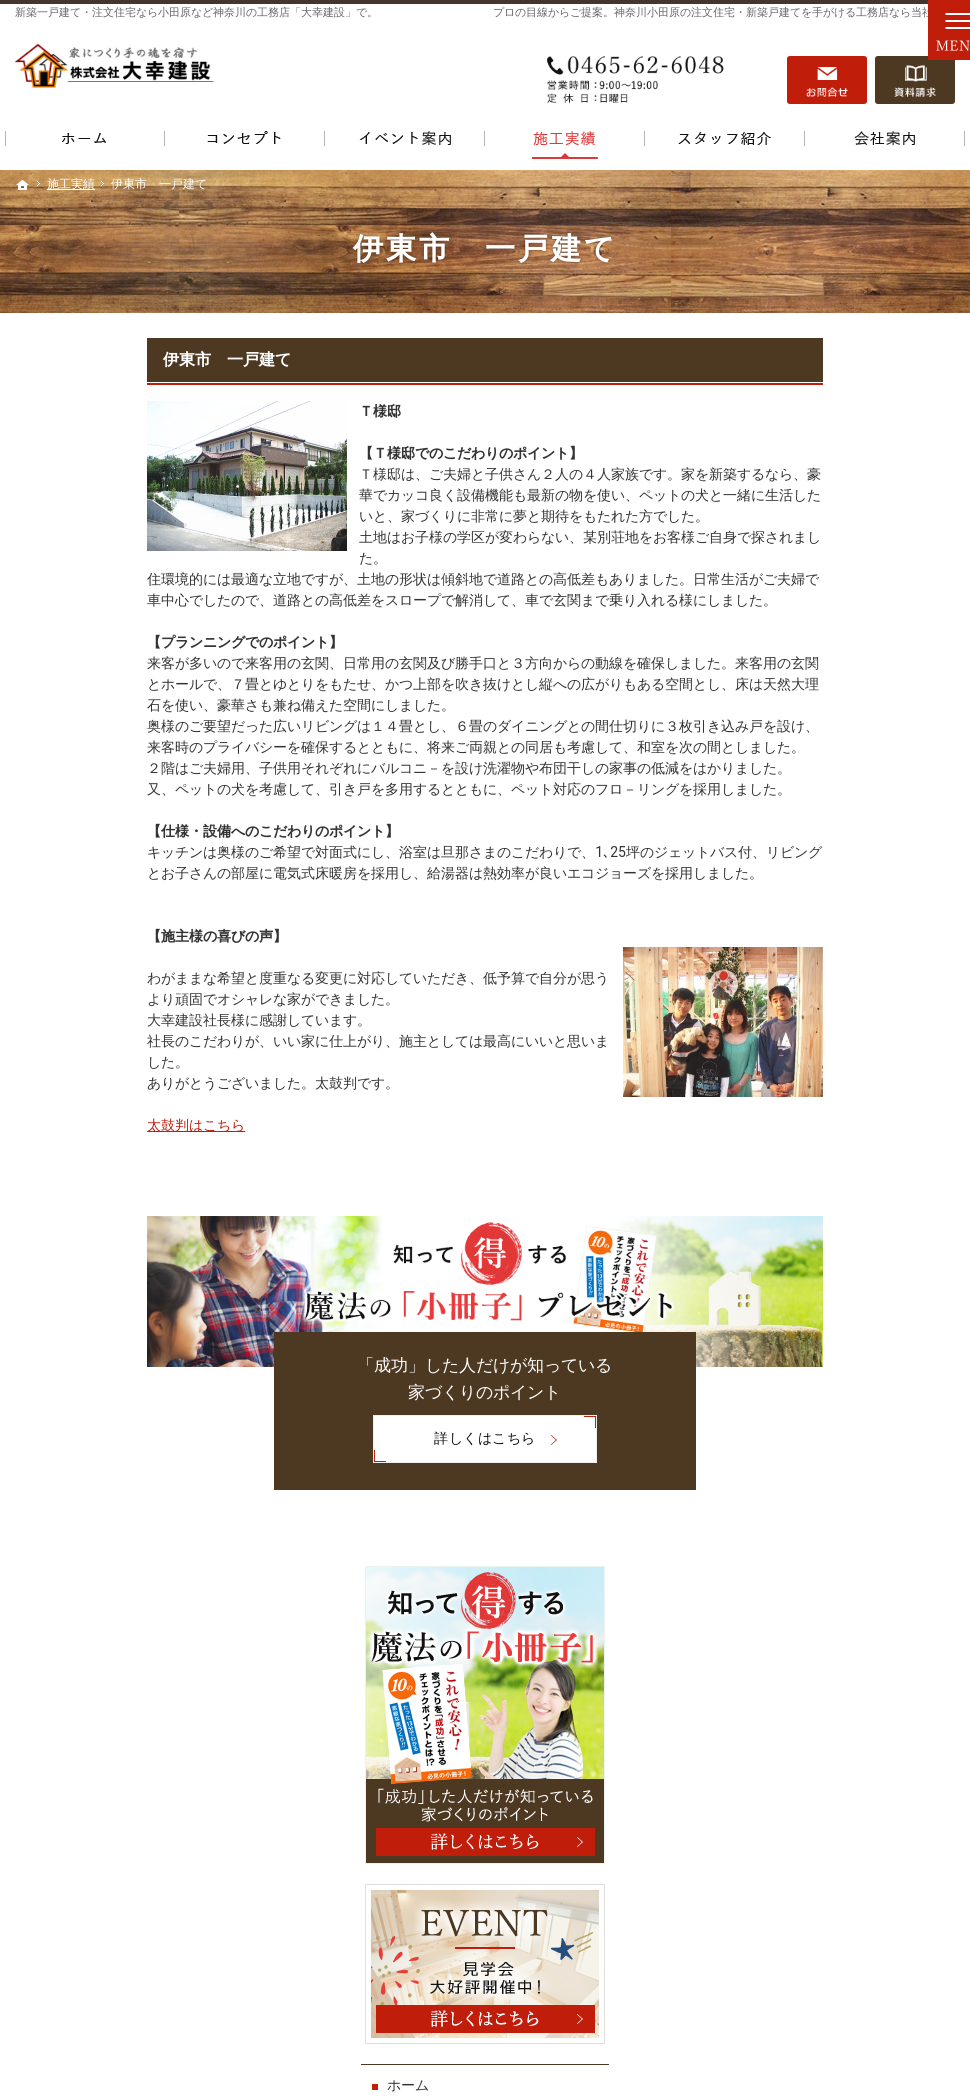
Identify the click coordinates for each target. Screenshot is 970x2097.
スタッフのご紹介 (802, 1318)
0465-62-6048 (639, 71)
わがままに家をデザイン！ (830, 1190)
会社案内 (774, 1447)
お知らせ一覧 (788, 1490)
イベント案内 (788, 889)
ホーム (767, 846)
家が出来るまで (795, 1404)
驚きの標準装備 (795, 1275)
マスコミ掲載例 (795, 1104)
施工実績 (774, 1061)
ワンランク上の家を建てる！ (837, 1232)
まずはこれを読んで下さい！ (837, 1018)
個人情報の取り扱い (809, 1533)
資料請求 (915, 71)
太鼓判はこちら (64, 1125)
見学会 (787, 932)
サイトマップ (788, 1576)
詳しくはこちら (322, 1440)
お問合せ (827, 71)
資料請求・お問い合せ (816, 1361)
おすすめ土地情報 (802, 1147)
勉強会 (787, 975)
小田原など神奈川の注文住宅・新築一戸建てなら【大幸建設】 (679, 2051)
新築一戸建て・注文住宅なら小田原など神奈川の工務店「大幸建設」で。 (196, 12)
